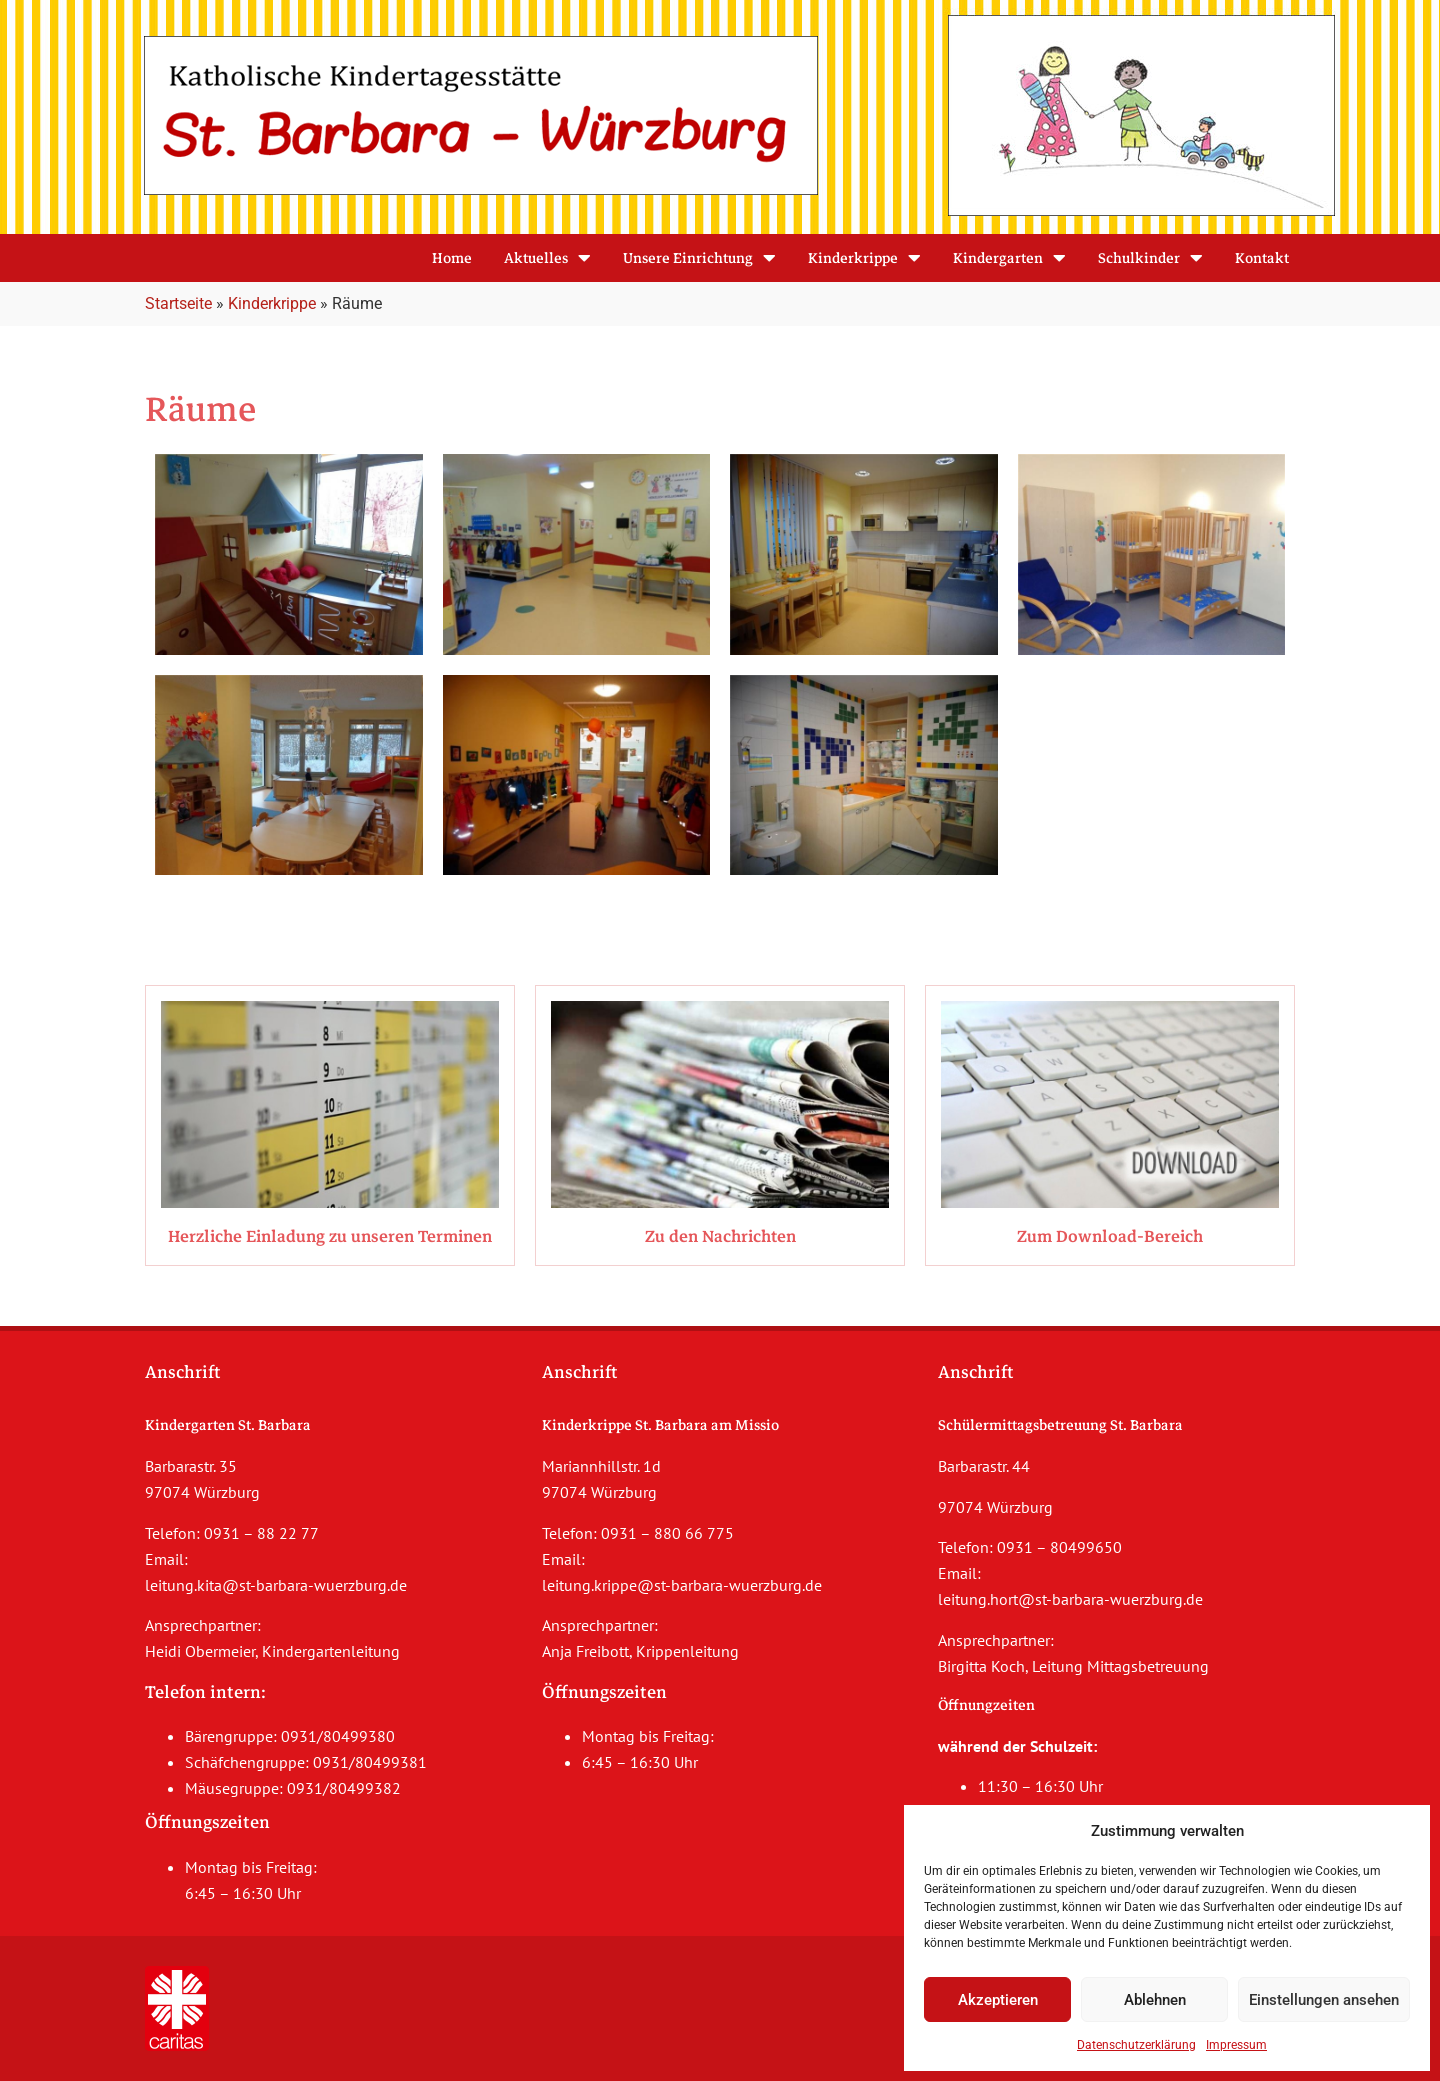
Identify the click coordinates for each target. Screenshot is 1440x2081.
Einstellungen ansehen (1324, 2000)
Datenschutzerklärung (1136, 2045)
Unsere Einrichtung (699, 258)
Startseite (178, 303)
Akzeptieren (998, 2000)
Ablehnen (1155, 2000)
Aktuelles (547, 258)
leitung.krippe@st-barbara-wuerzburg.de (682, 1585)
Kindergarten (1009, 258)
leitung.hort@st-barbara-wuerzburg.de (1070, 1599)
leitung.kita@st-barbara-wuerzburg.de (276, 1585)
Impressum (1236, 2045)
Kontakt (1262, 258)
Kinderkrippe (864, 258)
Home (452, 258)
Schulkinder (1150, 258)
